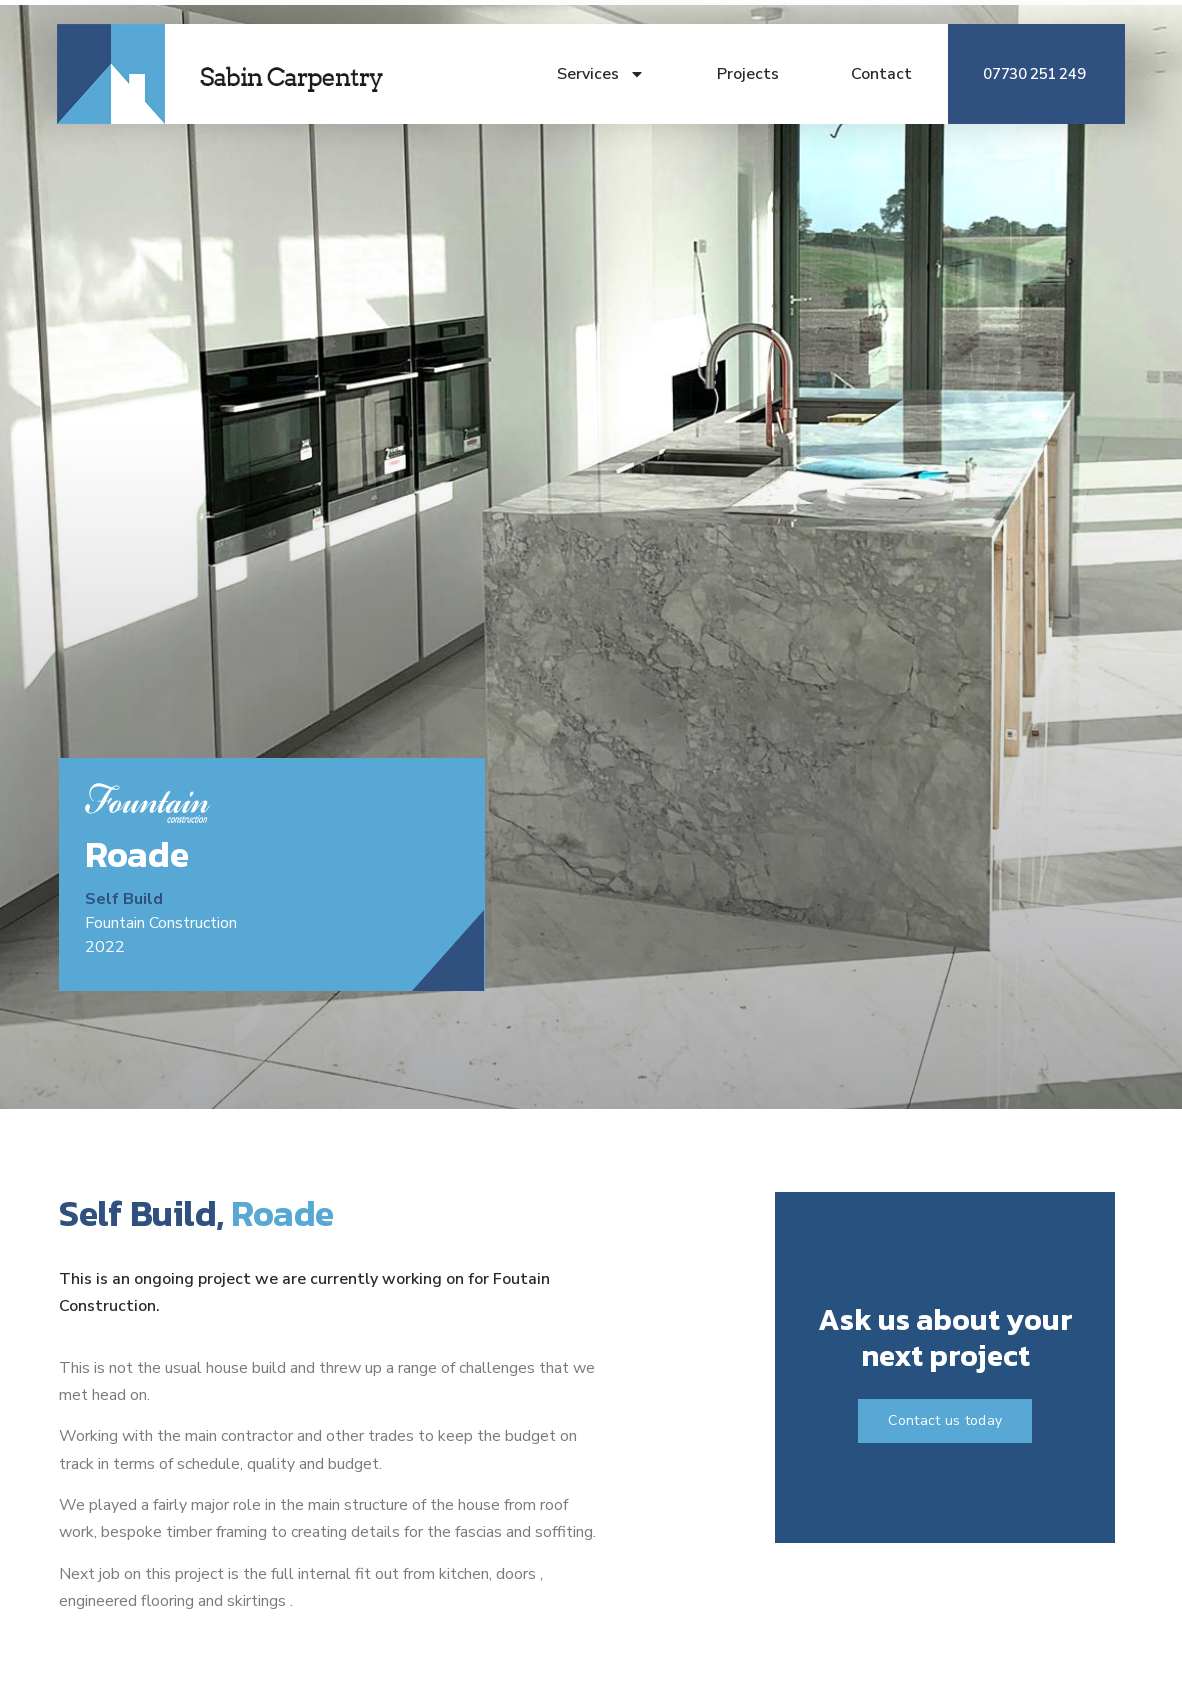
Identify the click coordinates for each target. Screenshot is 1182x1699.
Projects (748, 74)
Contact (881, 74)
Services (601, 74)
